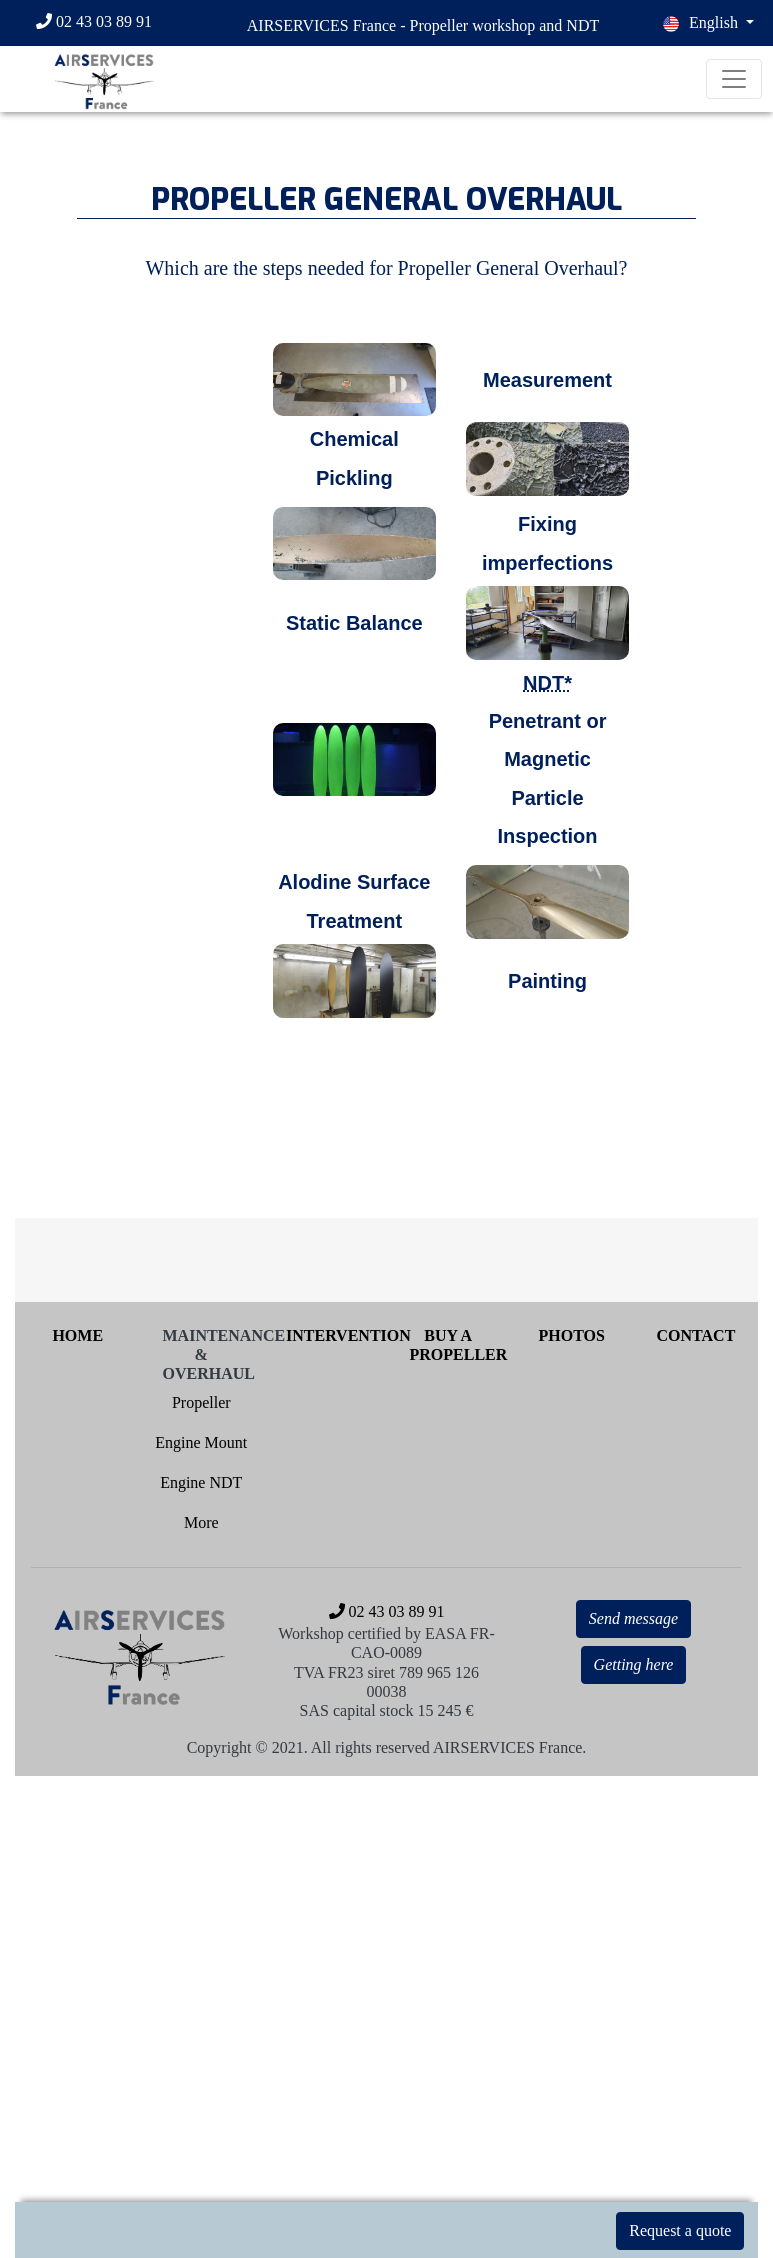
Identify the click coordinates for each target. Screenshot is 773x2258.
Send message (633, 1618)
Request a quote (680, 2230)
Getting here (634, 1664)
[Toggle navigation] (734, 79)
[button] (708, 23)
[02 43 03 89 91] (103, 23)
